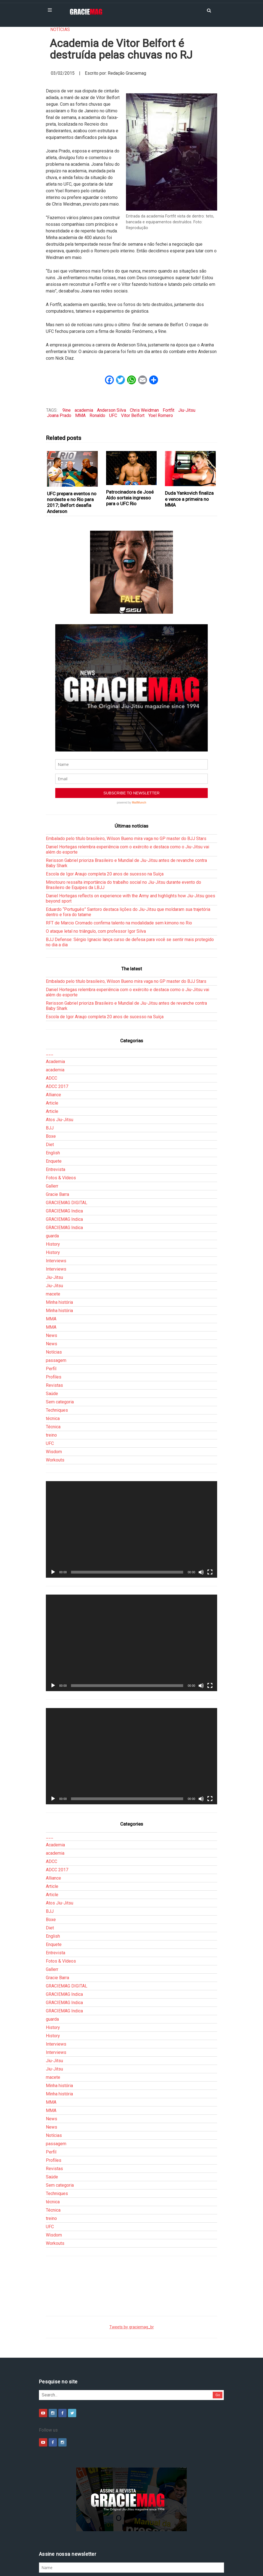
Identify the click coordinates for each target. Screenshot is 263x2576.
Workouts (55, 1401)
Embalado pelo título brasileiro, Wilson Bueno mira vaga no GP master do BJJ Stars (126, 780)
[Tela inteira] (210, 1514)
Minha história (59, 1244)
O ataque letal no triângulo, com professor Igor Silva (96, 873)
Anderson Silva (111, 410)
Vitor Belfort (132, 415)
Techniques (57, 1352)
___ (49, 995)
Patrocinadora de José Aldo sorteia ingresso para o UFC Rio (130, 498)
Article (52, 1045)
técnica (53, 1360)
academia (84, 410)
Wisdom (54, 1393)
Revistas (54, 1327)
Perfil (51, 1310)
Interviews (56, 1202)
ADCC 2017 (57, 1028)
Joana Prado (59, 415)
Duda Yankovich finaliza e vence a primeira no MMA (189, 499)
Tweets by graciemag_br (131, 2269)
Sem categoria (60, 1343)
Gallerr (52, 1128)
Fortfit (168, 410)
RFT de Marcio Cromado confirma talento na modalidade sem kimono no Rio (119, 864)
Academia (55, 1003)
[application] (131, 1471)
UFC (113, 415)
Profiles (53, 1318)
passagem (56, 1302)
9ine (66, 410)
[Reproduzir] (53, 1514)
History (53, 1186)
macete (53, 1235)
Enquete (54, 1103)
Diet (50, 1086)
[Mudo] (201, 1514)
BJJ (50, 1069)
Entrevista (55, 1111)
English (53, 1094)
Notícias (60, 29)
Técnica (53, 1368)
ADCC (51, 1020)
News (51, 1277)
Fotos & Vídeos (61, 1119)
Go (217, 2337)
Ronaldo (97, 415)
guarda (52, 1177)
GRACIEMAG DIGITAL (66, 1144)
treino (51, 1377)
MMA (80, 415)
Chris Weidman (144, 410)
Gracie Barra (57, 1136)
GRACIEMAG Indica (64, 1152)
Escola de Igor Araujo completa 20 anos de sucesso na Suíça (105, 815)
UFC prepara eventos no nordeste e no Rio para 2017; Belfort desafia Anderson (71, 502)
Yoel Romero (160, 415)
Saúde (52, 1335)
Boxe (51, 1078)
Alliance (53, 1036)
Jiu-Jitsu (186, 410)
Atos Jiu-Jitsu (59, 1061)
